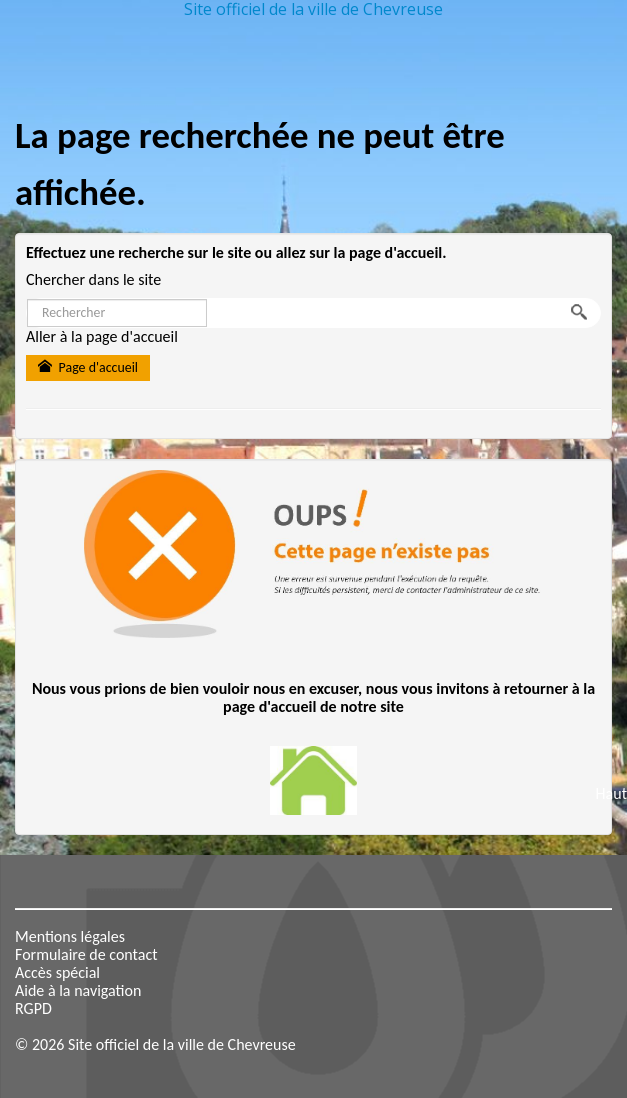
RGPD (33, 1009)
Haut (611, 794)
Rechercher (27, 299)
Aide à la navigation (78, 991)
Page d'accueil (88, 367)
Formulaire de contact (86, 955)
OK (583, 313)
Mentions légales (70, 937)
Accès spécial (57, 973)
